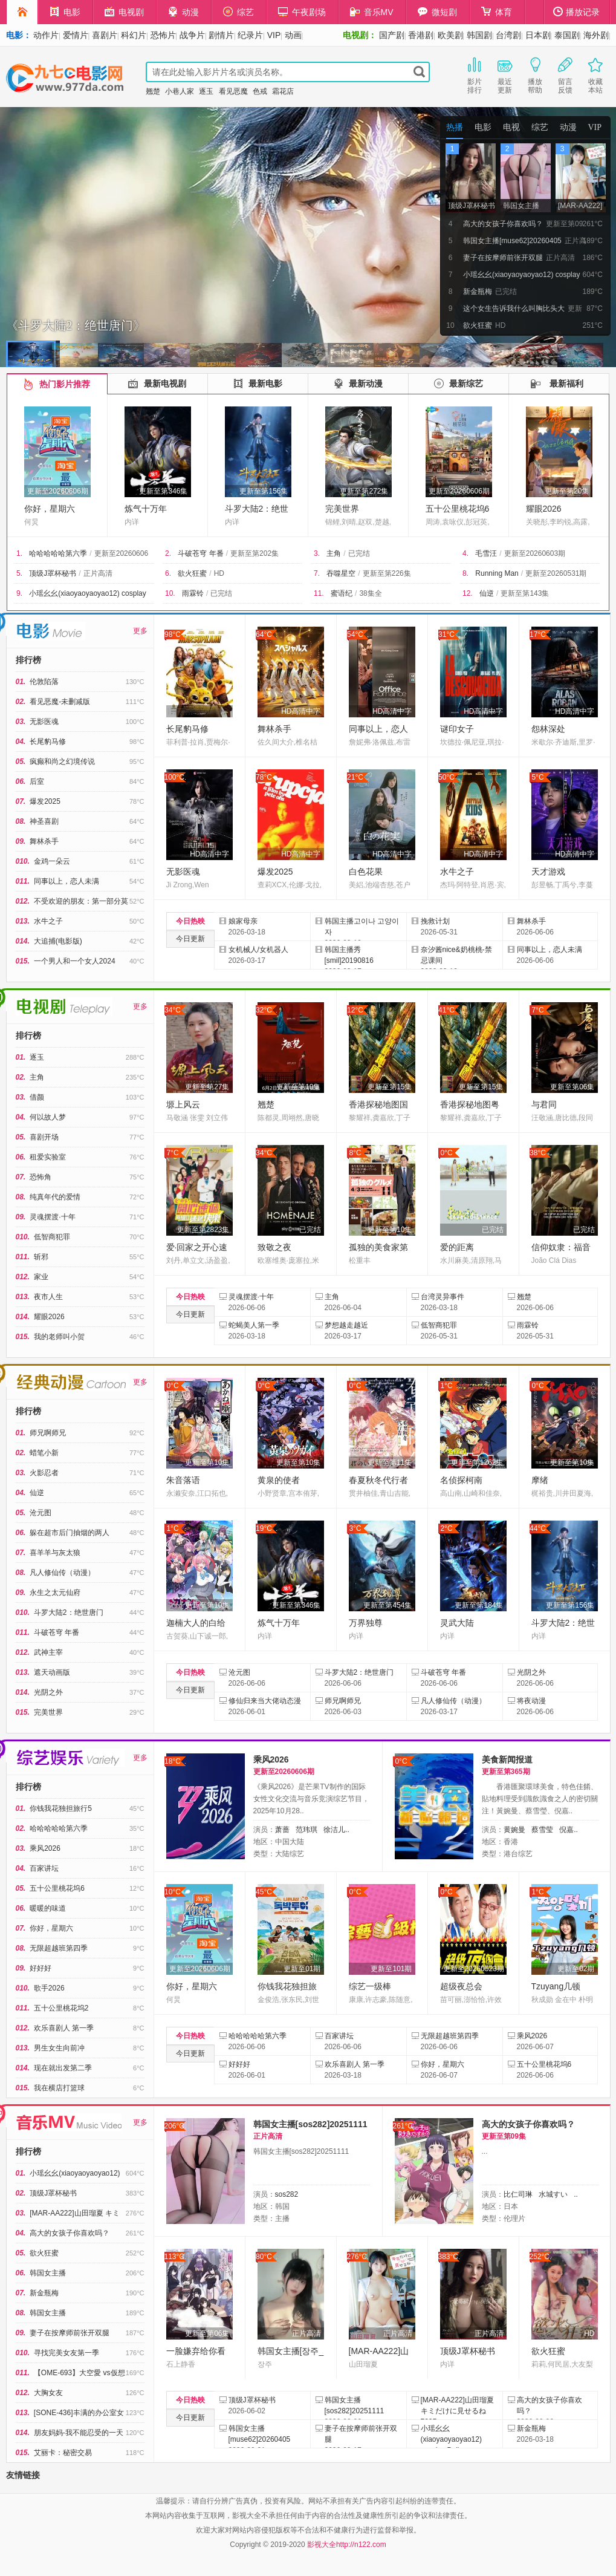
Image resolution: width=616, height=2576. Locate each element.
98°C (172, 634)
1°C (446, 1385)
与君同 (544, 1104)
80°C (264, 2256)
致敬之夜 (274, 1247)
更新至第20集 (567, 491)
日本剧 (538, 35)
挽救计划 (435, 921)
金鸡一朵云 (52, 861)
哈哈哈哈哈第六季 (58, 553)
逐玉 (206, 91)
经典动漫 (73, 1382)
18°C (172, 1761)
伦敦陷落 (44, 681)
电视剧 (124, 12)
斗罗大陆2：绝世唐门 (68, 1612)
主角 (333, 553)
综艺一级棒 (370, 1986)
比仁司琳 (518, 2194)
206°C (174, 2126)
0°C (446, 1153)
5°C (537, 777)
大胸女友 (48, 2393)
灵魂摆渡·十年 (52, 1217)
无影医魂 (44, 721)
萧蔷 (282, 1829)
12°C (355, 1010)
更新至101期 (391, 1969)
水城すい (553, 2194)
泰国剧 (567, 35)
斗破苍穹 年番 (200, 553)
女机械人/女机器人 (258, 949)
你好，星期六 (49, 509)
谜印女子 (457, 729)
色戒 (260, 91)
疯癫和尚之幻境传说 (62, 761)
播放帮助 (535, 74)
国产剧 (391, 35)
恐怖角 (40, 1177)
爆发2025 (45, 801)
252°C (540, 2256)
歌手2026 (49, 1988)
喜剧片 (104, 35)
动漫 (183, 12)
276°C (357, 2256)
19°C (264, 1528)
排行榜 (28, 660)
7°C (537, 1010)
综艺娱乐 (70, 1758)
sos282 (287, 2194)
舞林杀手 (44, 841)
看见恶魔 (233, 91)
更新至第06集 (572, 1087)
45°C (264, 1892)
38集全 (370, 593)
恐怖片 (163, 35)
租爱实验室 (48, 1157)
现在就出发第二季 (63, 2068)
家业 (41, 1277)
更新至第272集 (364, 491)
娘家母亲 (243, 921)
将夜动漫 (531, 1701)
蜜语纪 (341, 593)
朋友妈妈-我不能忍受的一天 (78, 2432)
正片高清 (97, 573)
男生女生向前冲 (59, 2048)
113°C (174, 2256)
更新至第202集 (254, 553)
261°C (403, 2126)
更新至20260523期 (473, 1969)
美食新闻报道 (507, 1759)
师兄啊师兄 (48, 1433)
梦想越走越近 (346, 1325)
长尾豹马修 (48, 741)
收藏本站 (595, 74)
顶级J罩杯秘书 (52, 573)
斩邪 (41, 1257)
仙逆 (486, 593)
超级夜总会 (461, 1986)
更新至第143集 (525, 593)
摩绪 (539, 1480)
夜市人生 (48, 1297)
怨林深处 (548, 729)
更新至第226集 (387, 573)
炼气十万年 (146, 509)
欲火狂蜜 (192, 573)
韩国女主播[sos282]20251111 (310, 2124)
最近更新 (504, 74)
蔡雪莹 (542, 1829)
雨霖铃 (193, 593)
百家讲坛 (44, 1868)
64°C (264, 634)
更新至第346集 (163, 491)
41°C (446, 1010)
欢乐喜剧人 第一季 (64, 2028)
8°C (355, 1153)
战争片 (192, 35)
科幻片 (133, 35)
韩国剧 (479, 35)
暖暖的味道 (48, 1908)
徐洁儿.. (336, 1829)
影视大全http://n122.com (346, 2544)
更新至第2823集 (203, 1229)
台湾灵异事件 (442, 1297)
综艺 (238, 12)
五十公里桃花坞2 (61, 2008)
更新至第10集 (298, 1087)
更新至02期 (575, 1969)
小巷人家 (179, 91)
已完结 (359, 553)
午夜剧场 (302, 12)
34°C (172, 1010)
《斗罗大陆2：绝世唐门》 (75, 325)
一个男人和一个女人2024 (74, 961)
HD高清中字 (300, 711)
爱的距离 (457, 1247)
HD (219, 573)
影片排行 (474, 74)
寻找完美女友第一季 (66, 2353)
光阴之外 (48, 1692)
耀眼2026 (544, 509)
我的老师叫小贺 (59, 1336)
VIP (274, 35)
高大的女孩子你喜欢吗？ (69, 2233)
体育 (496, 12)
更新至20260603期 (534, 553)
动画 (293, 35)
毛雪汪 (486, 553)
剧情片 (221, 35)
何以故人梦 (48, 1117)
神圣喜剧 (44, 821)
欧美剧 (450, 35)
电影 (65, 12)
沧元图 (40, 1512)
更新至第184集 (479, 1605)
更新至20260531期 (555, 573)
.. (576, 2194)
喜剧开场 (44, 1137)
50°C (446, 777)
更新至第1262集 (477, 1462)
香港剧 (420, 35)
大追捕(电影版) (58, 941)
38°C (538, 1153)
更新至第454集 (387, 1605)
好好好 (40, 1968)
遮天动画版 (52, 1672)
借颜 (37, 1097)
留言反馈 (565, 74)
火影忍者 (44, 1473)
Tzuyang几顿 (556, 1986)
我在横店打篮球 (59, 2088)
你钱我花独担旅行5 (61, 1808)
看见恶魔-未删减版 (60, 701)
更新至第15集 (390, 1087)
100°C (174, 777)
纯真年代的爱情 (55, 1197)
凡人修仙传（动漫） (62, 1572)
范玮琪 (306, 1829)
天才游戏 (548, 871)
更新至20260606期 (57, 491)
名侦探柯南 (461, 1480)
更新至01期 (302, 1969)
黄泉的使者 (279, 1480)
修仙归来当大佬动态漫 (265, 1701)
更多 (140, 631)
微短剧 (437, 12)
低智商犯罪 (52, 1237)
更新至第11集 (390, 1462)
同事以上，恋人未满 (66, 881)
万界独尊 (366, 1623)
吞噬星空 (340, 573)
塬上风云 (183, 1104)
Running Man (496, 573)
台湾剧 (508, 35)
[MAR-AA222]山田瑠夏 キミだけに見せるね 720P (457, 2411)
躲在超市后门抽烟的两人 (69, 1532)
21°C (355, 777)
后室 (37, 781)
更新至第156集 (263, 491)
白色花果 (366, 871)
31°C (446, 634)
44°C (538, 1528)
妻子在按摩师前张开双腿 (69, 2333)
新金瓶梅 (44, 2293)
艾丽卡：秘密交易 (63, 2452)
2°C (446, 1528)
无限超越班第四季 (59, 1948)
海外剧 (596, 35)
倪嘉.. (568, 1829)
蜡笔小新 (44, 1453)
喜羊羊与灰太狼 (55, 1552)
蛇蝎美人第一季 (254, 1325)
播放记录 (576, 12)
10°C (172, 1892)
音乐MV (372, 12)
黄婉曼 (514, 1829)
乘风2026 (45, 1848)
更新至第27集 (207, 1087)
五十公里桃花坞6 (458, 509)
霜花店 (283, 91)
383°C (448, 2256)
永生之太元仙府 (55, 1592)
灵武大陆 (457, 1623)
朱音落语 (183, 1480)
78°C (264, 777)
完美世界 (342, 509)
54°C (355, 634)
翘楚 (153, 91)
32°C (264, 1010)
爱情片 (75, 35)
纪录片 (250, 35)
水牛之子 (48, 921)
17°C (538, 634)
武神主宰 (48, 1652)
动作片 (46, 35)
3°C (355, 1528)
